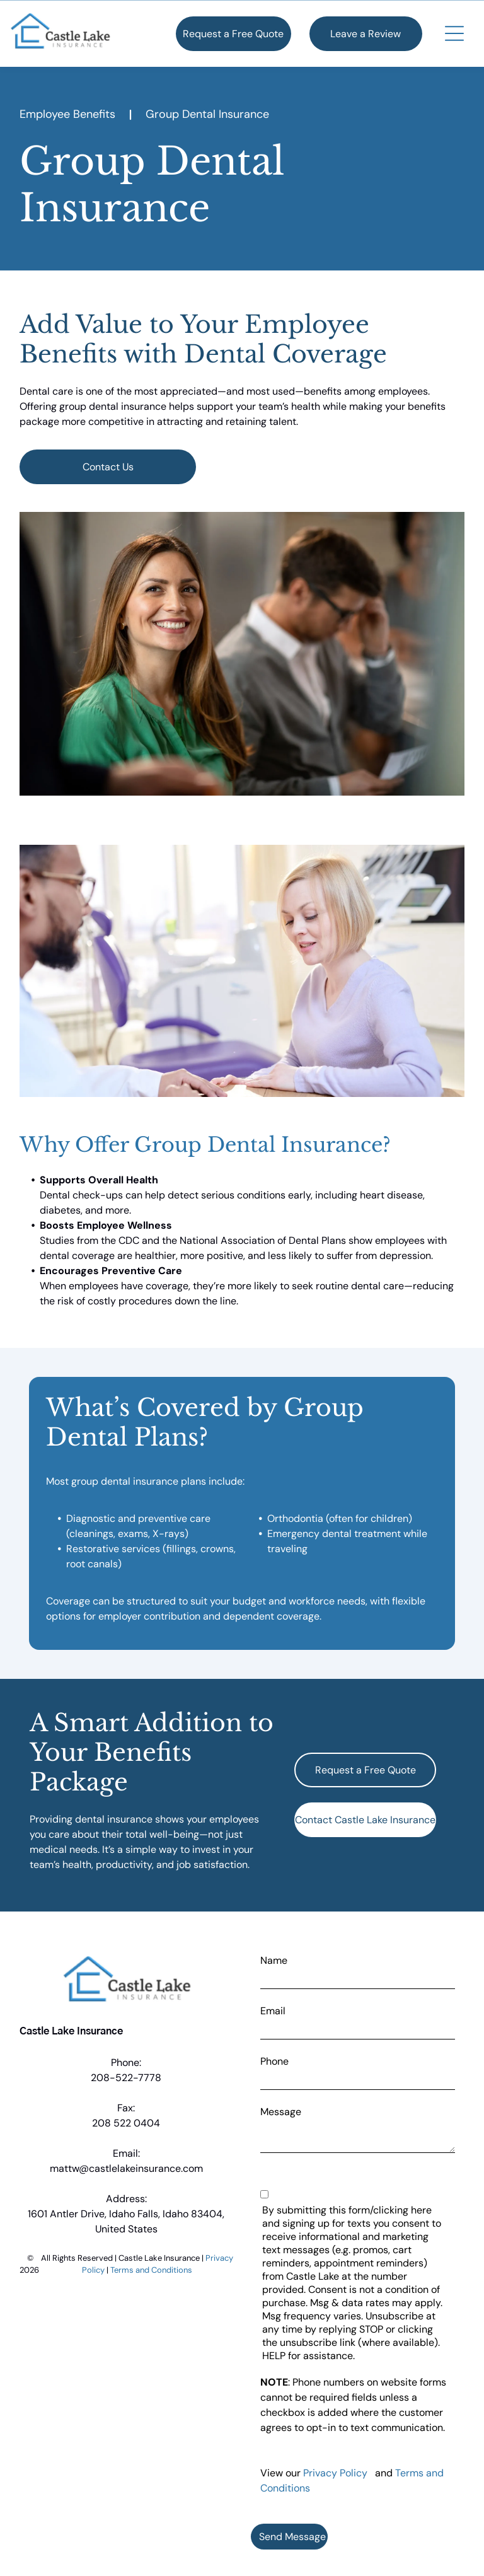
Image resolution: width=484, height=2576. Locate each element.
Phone (274, 2061)
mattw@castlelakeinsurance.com (126, 2168)
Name (273, 1960)
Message (280, 2111)
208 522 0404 (126, 2123)
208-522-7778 (126, 2077)
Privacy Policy (335, 2473)
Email (272, 2010)
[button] (454, 33)
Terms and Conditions (151, 2270)
